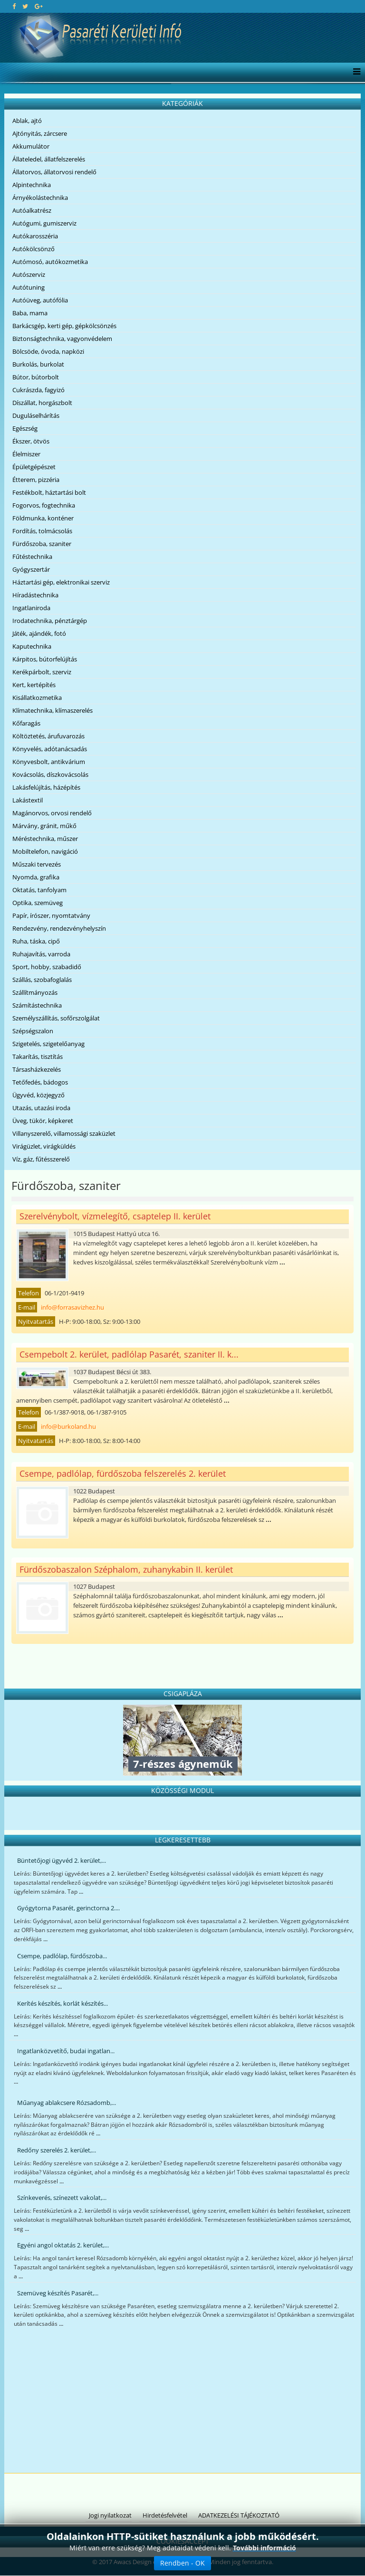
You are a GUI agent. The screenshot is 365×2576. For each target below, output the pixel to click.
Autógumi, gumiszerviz (44, 223)
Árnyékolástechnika (40, 197)
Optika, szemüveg (37, 902)
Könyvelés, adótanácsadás (49, 749)
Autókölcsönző (33, 249)
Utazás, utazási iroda (41, 1108)
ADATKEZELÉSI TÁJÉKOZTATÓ (238, 2515)
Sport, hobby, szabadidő (46, 966)
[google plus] (39, 6)
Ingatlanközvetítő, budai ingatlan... (66, 2051)
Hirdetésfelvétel (165, 2515)
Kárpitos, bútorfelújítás (44, 659)
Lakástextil (27, 800)
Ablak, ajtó (27, 120)
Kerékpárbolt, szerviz (41, 672)
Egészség (25, 428)
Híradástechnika (35, 595)
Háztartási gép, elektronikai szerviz (61, 582)
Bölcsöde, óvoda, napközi (48, 351)
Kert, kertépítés (34, 684)
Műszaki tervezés (36, 864)
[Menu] (354, 72)
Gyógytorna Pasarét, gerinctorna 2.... (68, 1908)
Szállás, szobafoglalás (42, 979)
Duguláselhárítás (35, 415)
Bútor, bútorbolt (35, 377)
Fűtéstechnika (32, 556)
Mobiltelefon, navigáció (45, 851)
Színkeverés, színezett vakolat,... (61, 2197)
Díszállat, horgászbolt (42, 402)
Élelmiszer (26, 454)
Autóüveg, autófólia (40, 300)
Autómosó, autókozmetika (50, 261)
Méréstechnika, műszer (45, 838)
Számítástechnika (37, 1005)
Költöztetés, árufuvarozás (48, 736)
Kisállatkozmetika (37, 697)
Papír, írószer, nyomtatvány (51, 915)
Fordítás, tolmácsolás (42, 531)
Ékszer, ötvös (30, 441)
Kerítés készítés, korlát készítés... (62, 2003)
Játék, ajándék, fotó (39, 633)
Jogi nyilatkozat (110, 2515)
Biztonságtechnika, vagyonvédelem (62, 338)
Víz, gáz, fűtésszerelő (41, 1159)
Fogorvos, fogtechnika (43, 505)
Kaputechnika (31, 646)
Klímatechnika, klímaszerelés (52, 710)
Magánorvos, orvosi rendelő (52, 813)
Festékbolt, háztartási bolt (49, 492)
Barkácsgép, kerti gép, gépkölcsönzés (64, 325)
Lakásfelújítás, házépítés (46, 787)
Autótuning (28, 287)
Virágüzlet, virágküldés (44, 1146)
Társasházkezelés (36, 1069)
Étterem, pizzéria (35, 479)
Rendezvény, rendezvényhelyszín (59, 928)
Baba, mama (30, 313)
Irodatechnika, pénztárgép (49, 620)
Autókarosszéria (35, 236)
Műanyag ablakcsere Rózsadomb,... (66, 2102)
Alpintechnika (31, 184)
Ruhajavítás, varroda (41, 954)
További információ (264, 2547)
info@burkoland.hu (68, 1426)
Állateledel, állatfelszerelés (48, 159)
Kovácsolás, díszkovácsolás (50, 774)
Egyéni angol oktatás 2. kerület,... (63, 2245)
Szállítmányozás (35, 992)
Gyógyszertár (31, 569)
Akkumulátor (30, 146)
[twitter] (25, 6)
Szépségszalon (32, 1031)
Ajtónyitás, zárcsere (39, 133)
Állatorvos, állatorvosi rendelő (54, 172)
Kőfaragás (26, 723)
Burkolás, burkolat (38, 364)
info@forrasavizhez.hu (72, 1307)
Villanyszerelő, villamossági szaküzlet (63, 1133)
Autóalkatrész (31, 210)
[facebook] (14, 6)
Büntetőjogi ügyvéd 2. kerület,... (61, 1860)
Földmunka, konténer (43, 518)
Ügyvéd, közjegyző (38, 1095)
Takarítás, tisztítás (37, 1056)
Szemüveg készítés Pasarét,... (57, 2293)
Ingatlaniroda (31, 608)
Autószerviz (28, 274)
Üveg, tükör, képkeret (42, 1120)
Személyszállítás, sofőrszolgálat (56, 1018)
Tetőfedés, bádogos (40, 1082)
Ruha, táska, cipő (36, 941)
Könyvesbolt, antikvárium (48, 761)
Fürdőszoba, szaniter (41, 543)
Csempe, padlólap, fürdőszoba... (62, 1956)
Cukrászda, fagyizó (38, 390)
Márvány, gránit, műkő (44, 825)
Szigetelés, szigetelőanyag (48, 1043)
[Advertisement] (182, 2401)
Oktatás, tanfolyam (39, 890)
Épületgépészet (34, 466)
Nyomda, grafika (35, 877)
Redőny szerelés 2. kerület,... (56, 2150)
